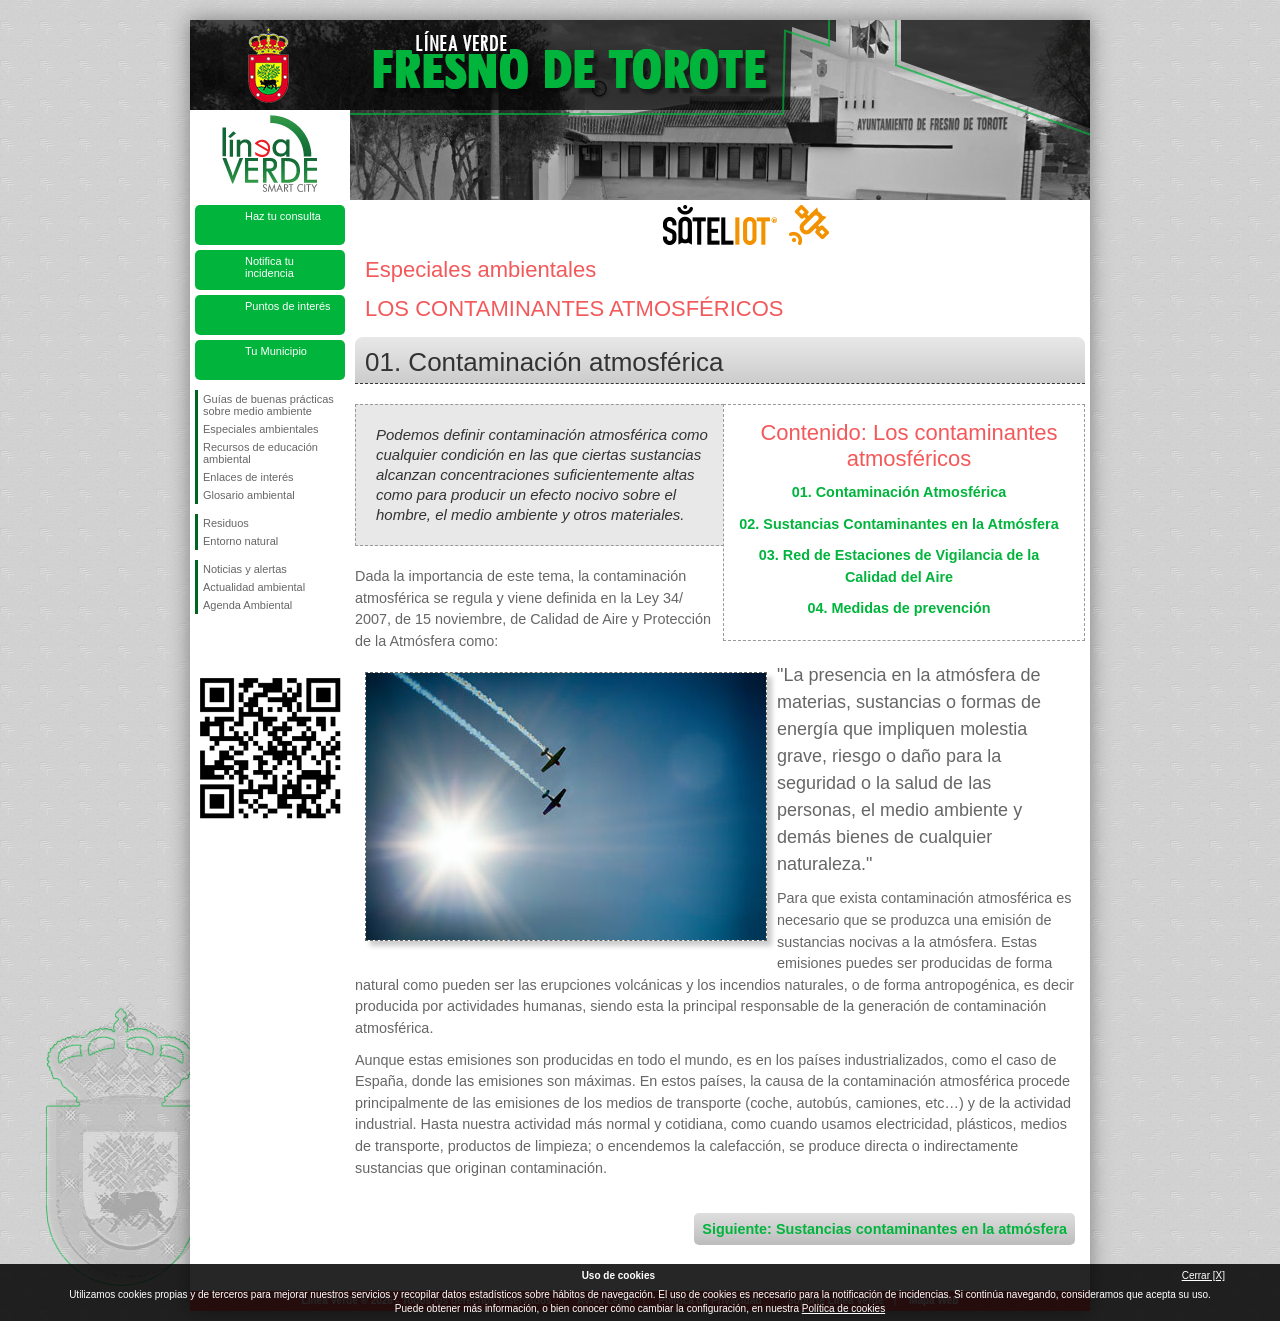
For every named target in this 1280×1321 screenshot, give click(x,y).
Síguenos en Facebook (207, 646)
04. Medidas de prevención (898, 608)
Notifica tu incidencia (269, 267)
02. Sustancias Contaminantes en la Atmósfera (898, 524)
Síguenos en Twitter (240, 646)
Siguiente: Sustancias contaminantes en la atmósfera (884, 1229)
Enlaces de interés (248, 477)
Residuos (226, 523)
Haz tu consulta (283, 216)
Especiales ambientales (261, 429)
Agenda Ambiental (247, 605)
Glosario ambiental (249, 495)
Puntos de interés (288, 306)
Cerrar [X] (1203, 1275)
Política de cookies (843, 1308)
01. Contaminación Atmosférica (899, 492)
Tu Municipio (276, 351)
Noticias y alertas (245, 569)
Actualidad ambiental (254, 587)
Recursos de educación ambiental (260, 453)
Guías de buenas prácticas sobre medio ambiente (268, 405)
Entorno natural (240, 541)
